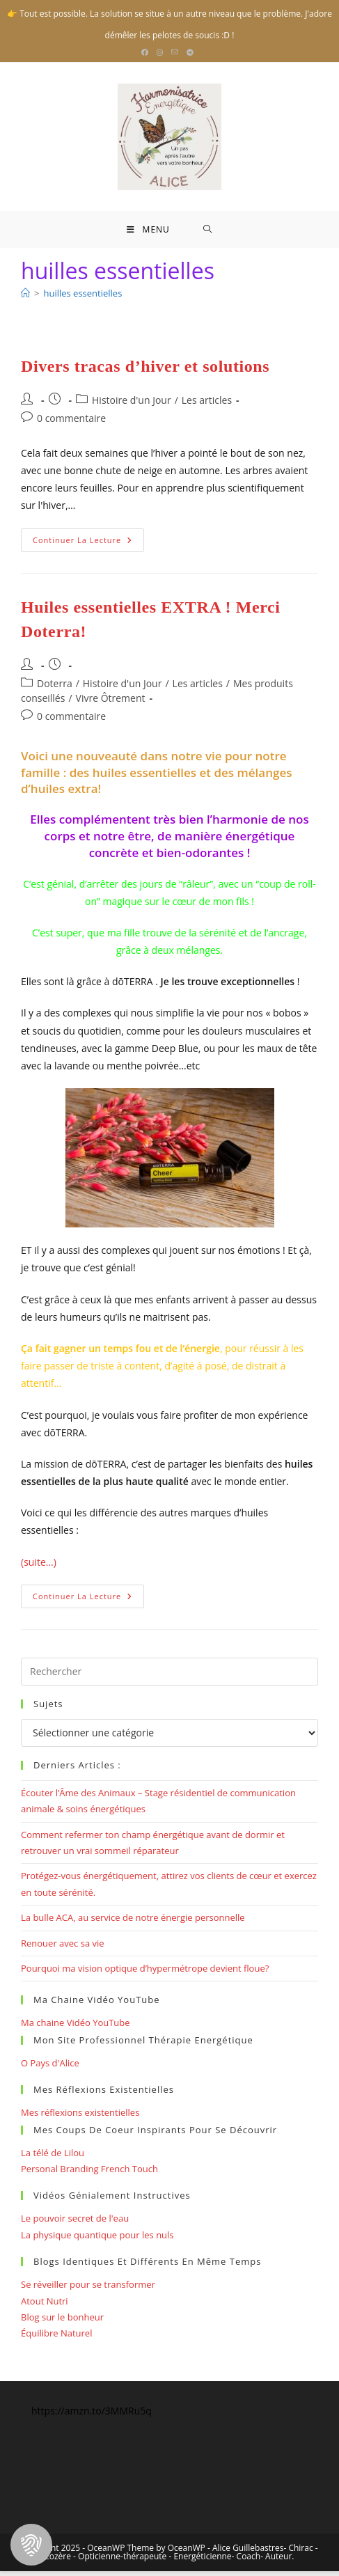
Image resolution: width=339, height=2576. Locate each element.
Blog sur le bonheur (62, 2322)
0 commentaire (71, 423)
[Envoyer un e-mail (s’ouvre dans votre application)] (174, 52)
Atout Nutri (44, 2305)
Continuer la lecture (88, 547)
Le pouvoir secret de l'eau (75, 2223)
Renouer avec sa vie (62, 1948)
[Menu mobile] (147, 232)
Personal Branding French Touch (89, 2173)
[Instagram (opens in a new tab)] (159, 52)
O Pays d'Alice (50, 2067)
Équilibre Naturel (56, 2338)
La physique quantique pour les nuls (97, 2239)
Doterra (54, 688)
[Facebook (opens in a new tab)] (146, 52)
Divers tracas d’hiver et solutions (145, 371)
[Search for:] (208, 232)
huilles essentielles (82, 298)
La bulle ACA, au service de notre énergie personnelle (133, 1922)
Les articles (207, 404)
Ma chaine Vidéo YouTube (75, 2027)
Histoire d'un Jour (131, 404)
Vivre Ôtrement (110, 702)
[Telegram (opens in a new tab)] (190, 52)
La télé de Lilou (52, 2157)
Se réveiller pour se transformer (88, 2289)
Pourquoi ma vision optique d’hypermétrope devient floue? (145, 1973)
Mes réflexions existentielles (80, 2117)
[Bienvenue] (25, 298)
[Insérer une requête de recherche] (169, 1676)
